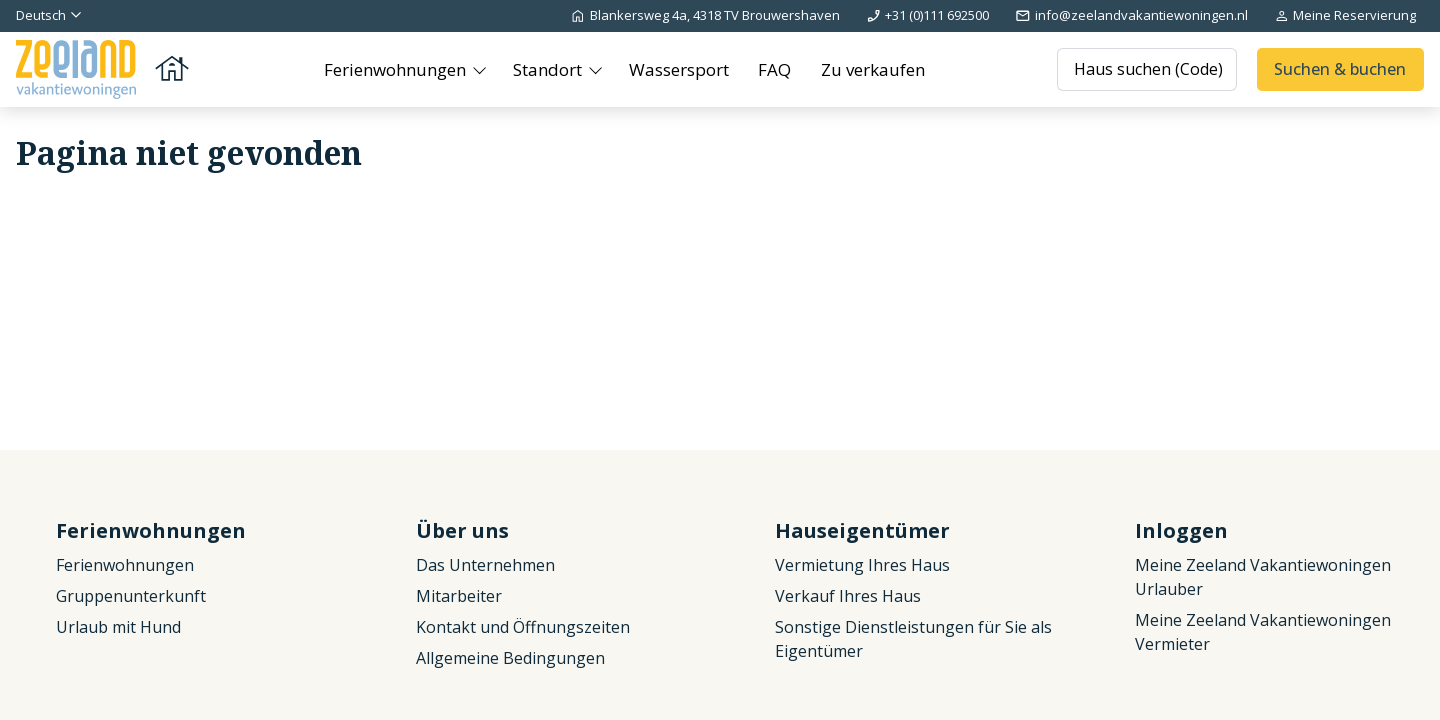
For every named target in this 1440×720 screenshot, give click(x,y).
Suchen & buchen (1340, 69)
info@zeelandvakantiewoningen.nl (1131, 15)
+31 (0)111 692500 (927, 15)
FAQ (774, 69)
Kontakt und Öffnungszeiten (523, 627)
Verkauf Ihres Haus (848, 596)
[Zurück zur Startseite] (104, 69)
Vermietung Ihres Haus (862, 565)
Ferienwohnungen (397, 69)
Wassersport (679, 69)
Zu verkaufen (873, 69)
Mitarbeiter (459, 596)
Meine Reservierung (1345, 15)
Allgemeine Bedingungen (510, 658)
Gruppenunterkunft (131, 596)
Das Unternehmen (485, 565)
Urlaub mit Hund (118, 627)
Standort (549, 69)
